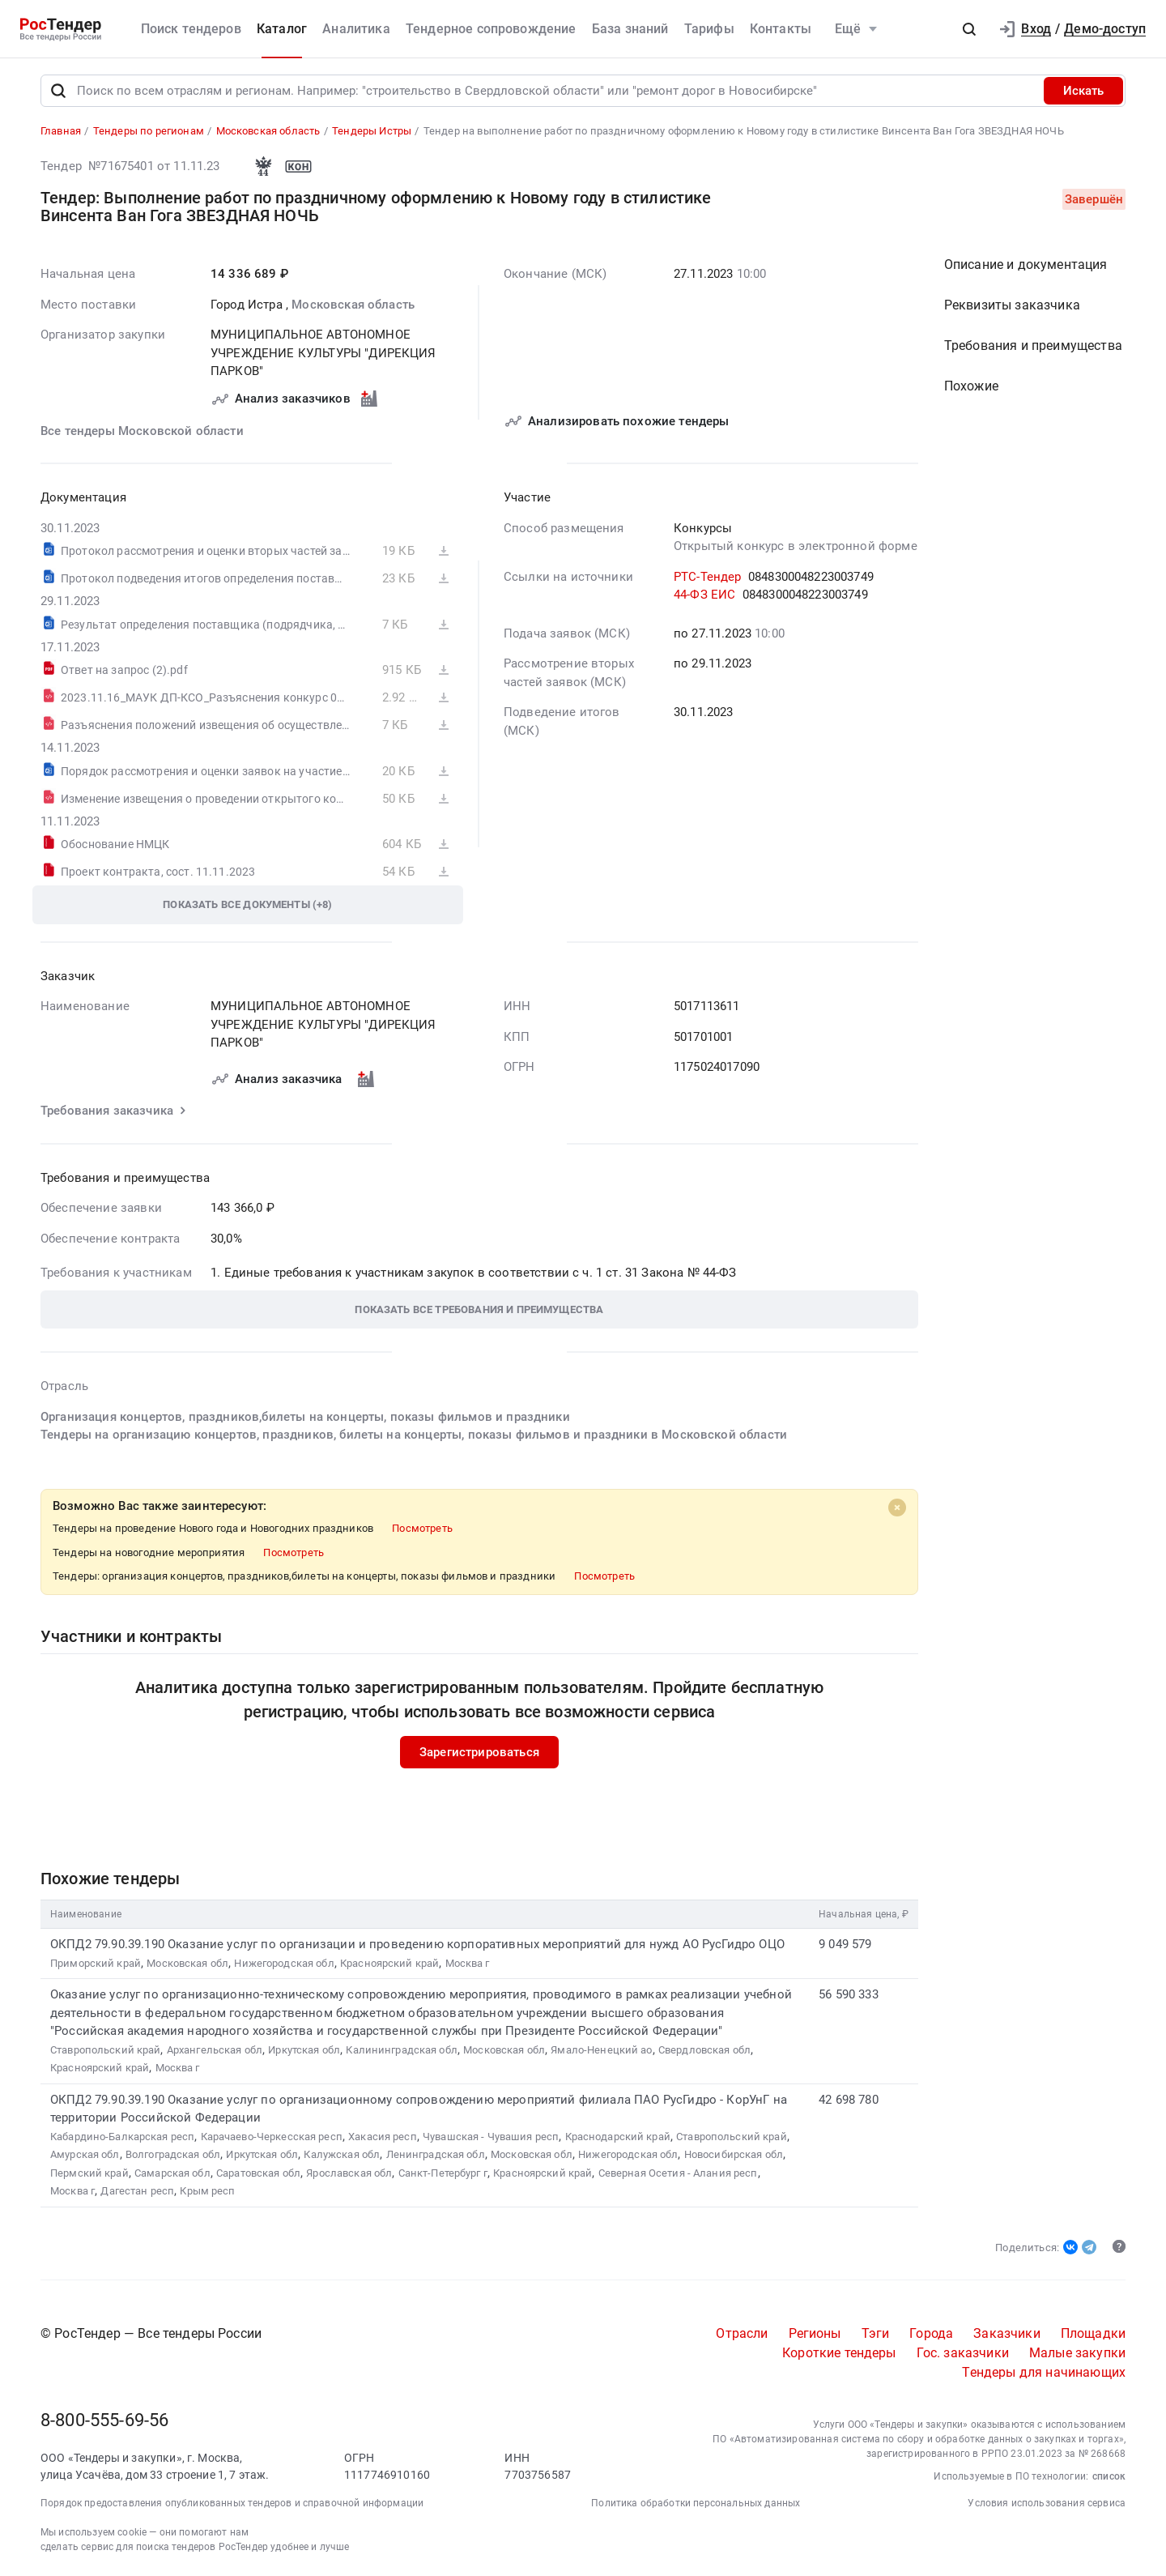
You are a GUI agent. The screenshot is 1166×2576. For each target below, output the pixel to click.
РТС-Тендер (708, 577)
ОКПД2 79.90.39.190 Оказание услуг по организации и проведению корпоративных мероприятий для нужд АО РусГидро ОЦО (417, 1945)
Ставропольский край (105, 2051)
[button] (969, 29)
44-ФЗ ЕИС (704, 596)
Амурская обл (85, 2156)
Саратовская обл (258, 2174)
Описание (1026, 266)
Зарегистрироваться (479, 1753)
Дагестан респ (137, 2192)
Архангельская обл (214, 2051)
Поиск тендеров (191, 28)
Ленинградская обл (435, 2156)
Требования (1033, 347)
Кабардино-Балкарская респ (122, 2137)
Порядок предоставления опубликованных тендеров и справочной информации (231, 2504)
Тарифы (709, 28)
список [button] (1109, 2478)
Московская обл (187, 1964)
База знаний (630, 28)
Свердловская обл (704, 2051)
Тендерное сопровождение (491, 28)
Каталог (282, 28)
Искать (1083, 92)
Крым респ (207, 2192)
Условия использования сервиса (1047, 2504)
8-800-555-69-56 (104, 2422)
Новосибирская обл (733, 2156)
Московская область (353, 305)
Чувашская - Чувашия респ (491, 2137)
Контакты (780, 28)
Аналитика (355, 28)
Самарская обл (172, 2174)
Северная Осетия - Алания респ (678, 2174)
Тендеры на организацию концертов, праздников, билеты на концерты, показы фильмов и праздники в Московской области (413, 1436)
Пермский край (89, 2174)
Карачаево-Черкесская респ (272, 2137)
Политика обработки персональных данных (695, 2504)
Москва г (467, 1964)
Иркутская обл (304, 2051)
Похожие (971, 387)
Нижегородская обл (284, 1964)
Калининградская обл (401, 2051)
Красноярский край (389, 1964)
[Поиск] (58, 92)
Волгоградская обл (173, 2156)
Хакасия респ (382, 2137)
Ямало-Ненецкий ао (601, 2051)
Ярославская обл (349, 2174)
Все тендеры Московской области (142, 431)
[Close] (897, 1508)
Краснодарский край (617, 2137)
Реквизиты (1012, 306)
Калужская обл (342, 2156)
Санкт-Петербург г (442, 2174)
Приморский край (95, 1964)
